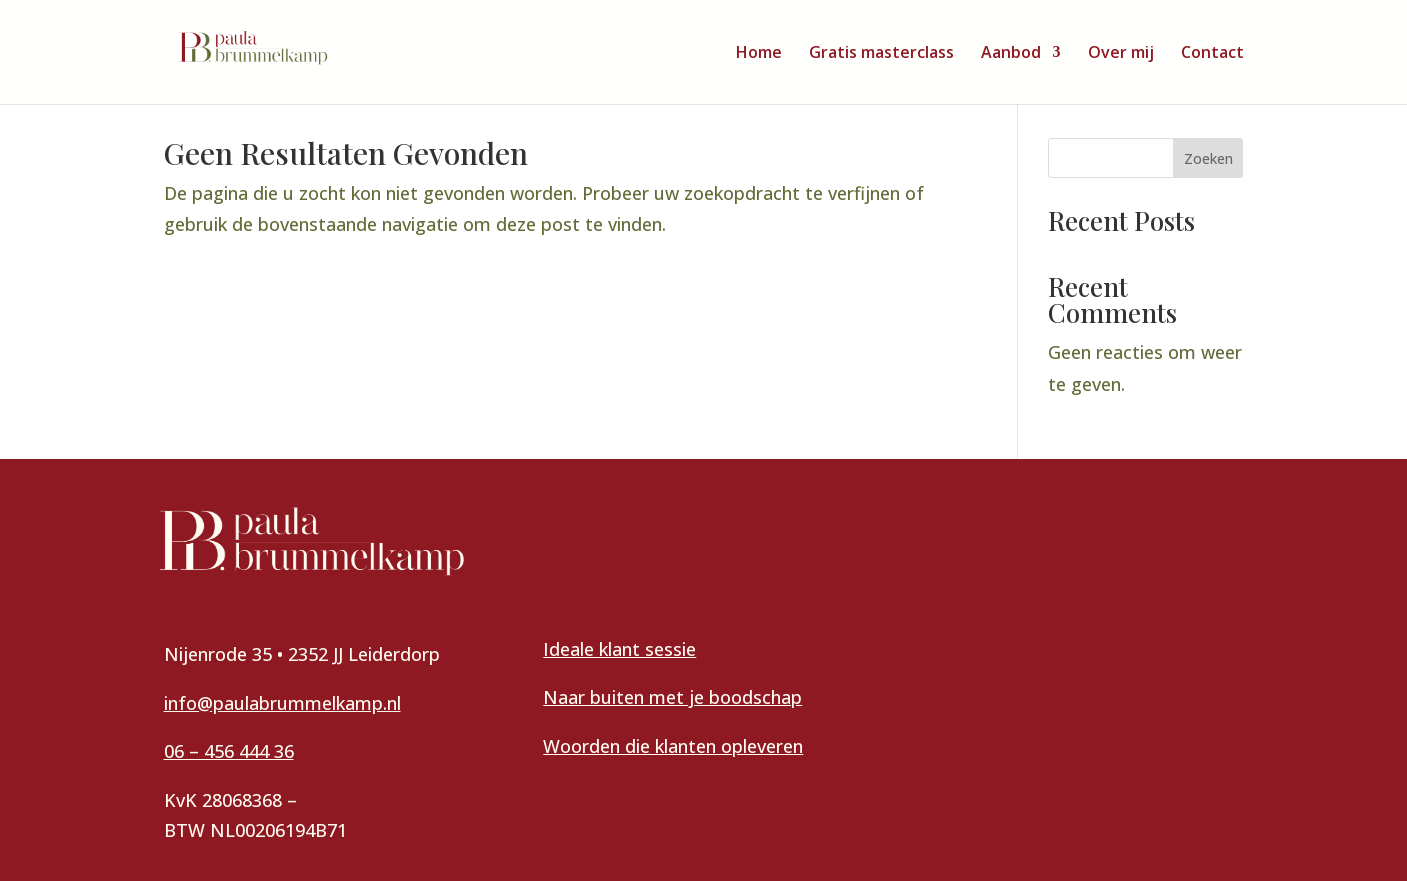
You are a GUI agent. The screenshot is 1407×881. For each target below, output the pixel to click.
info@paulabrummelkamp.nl (282, 703)
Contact (1212, 54)
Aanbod (1011, 54)
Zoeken (1208, 158)
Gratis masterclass (881, 54)
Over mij (1121, 54)
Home (759, 54)
